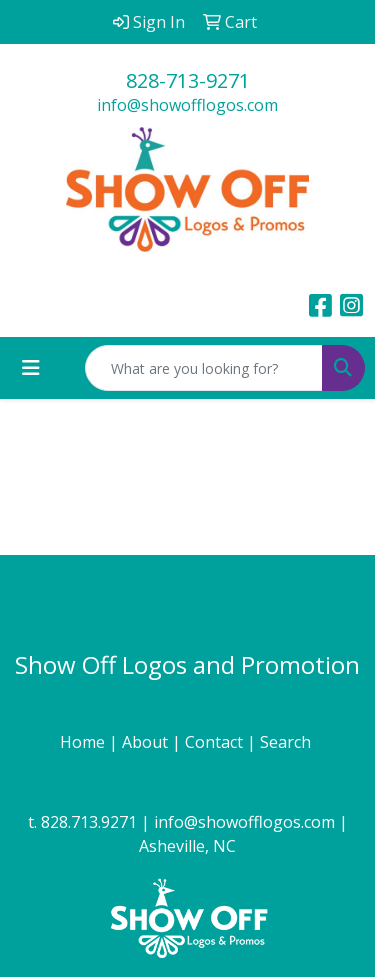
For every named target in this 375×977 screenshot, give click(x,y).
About (147, 742)
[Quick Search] (204, 368)
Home (84, 742)
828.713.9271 (89, 822)
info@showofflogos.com (187, 105)
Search (287, 742)
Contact (216, 742)
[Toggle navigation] (31, 368)
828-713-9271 (188, 80)
